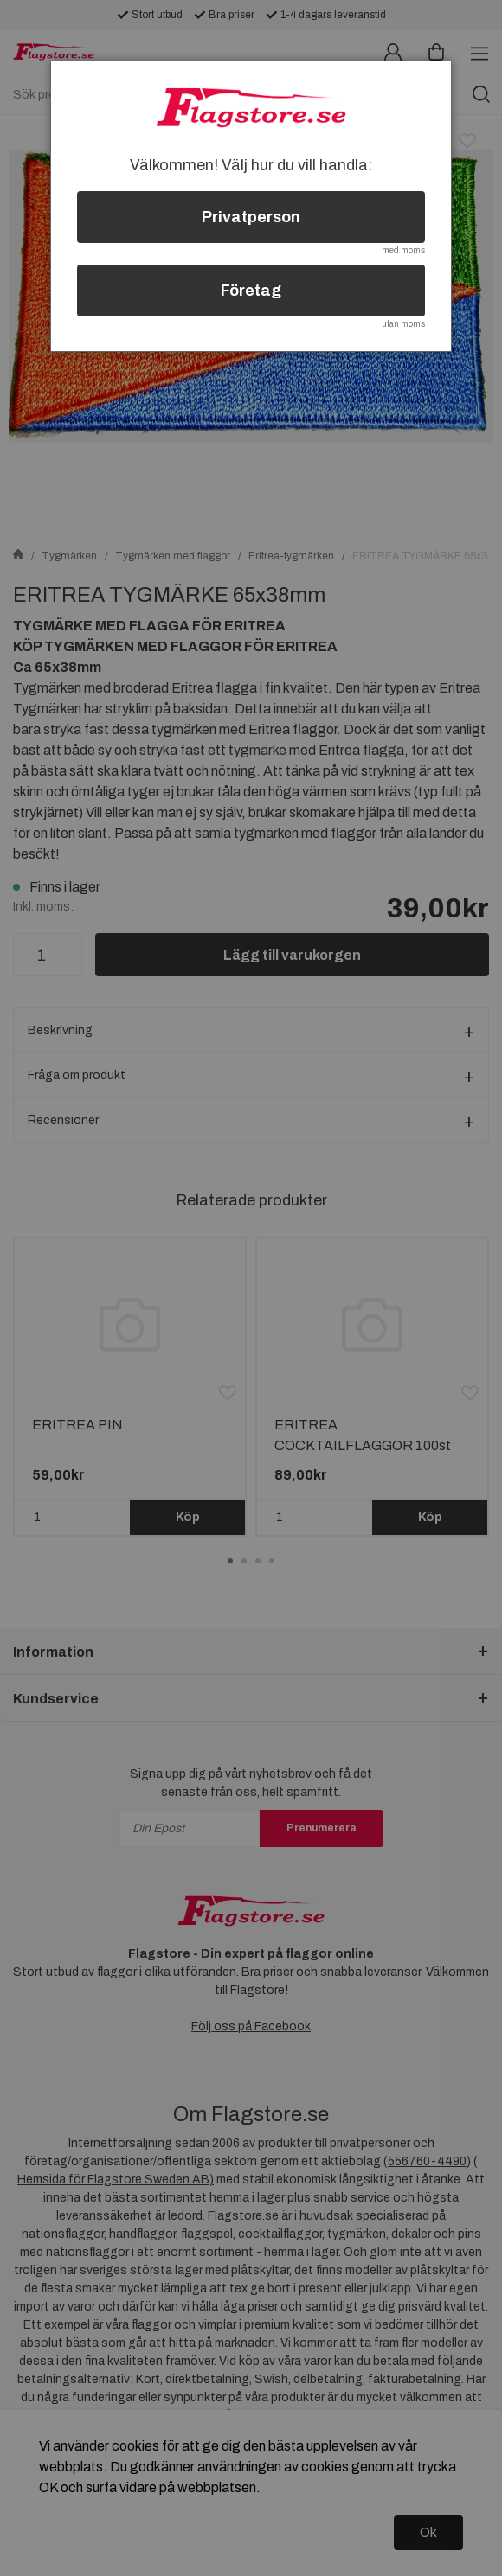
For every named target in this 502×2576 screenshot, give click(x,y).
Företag (251, 290)
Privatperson (251, 217)
